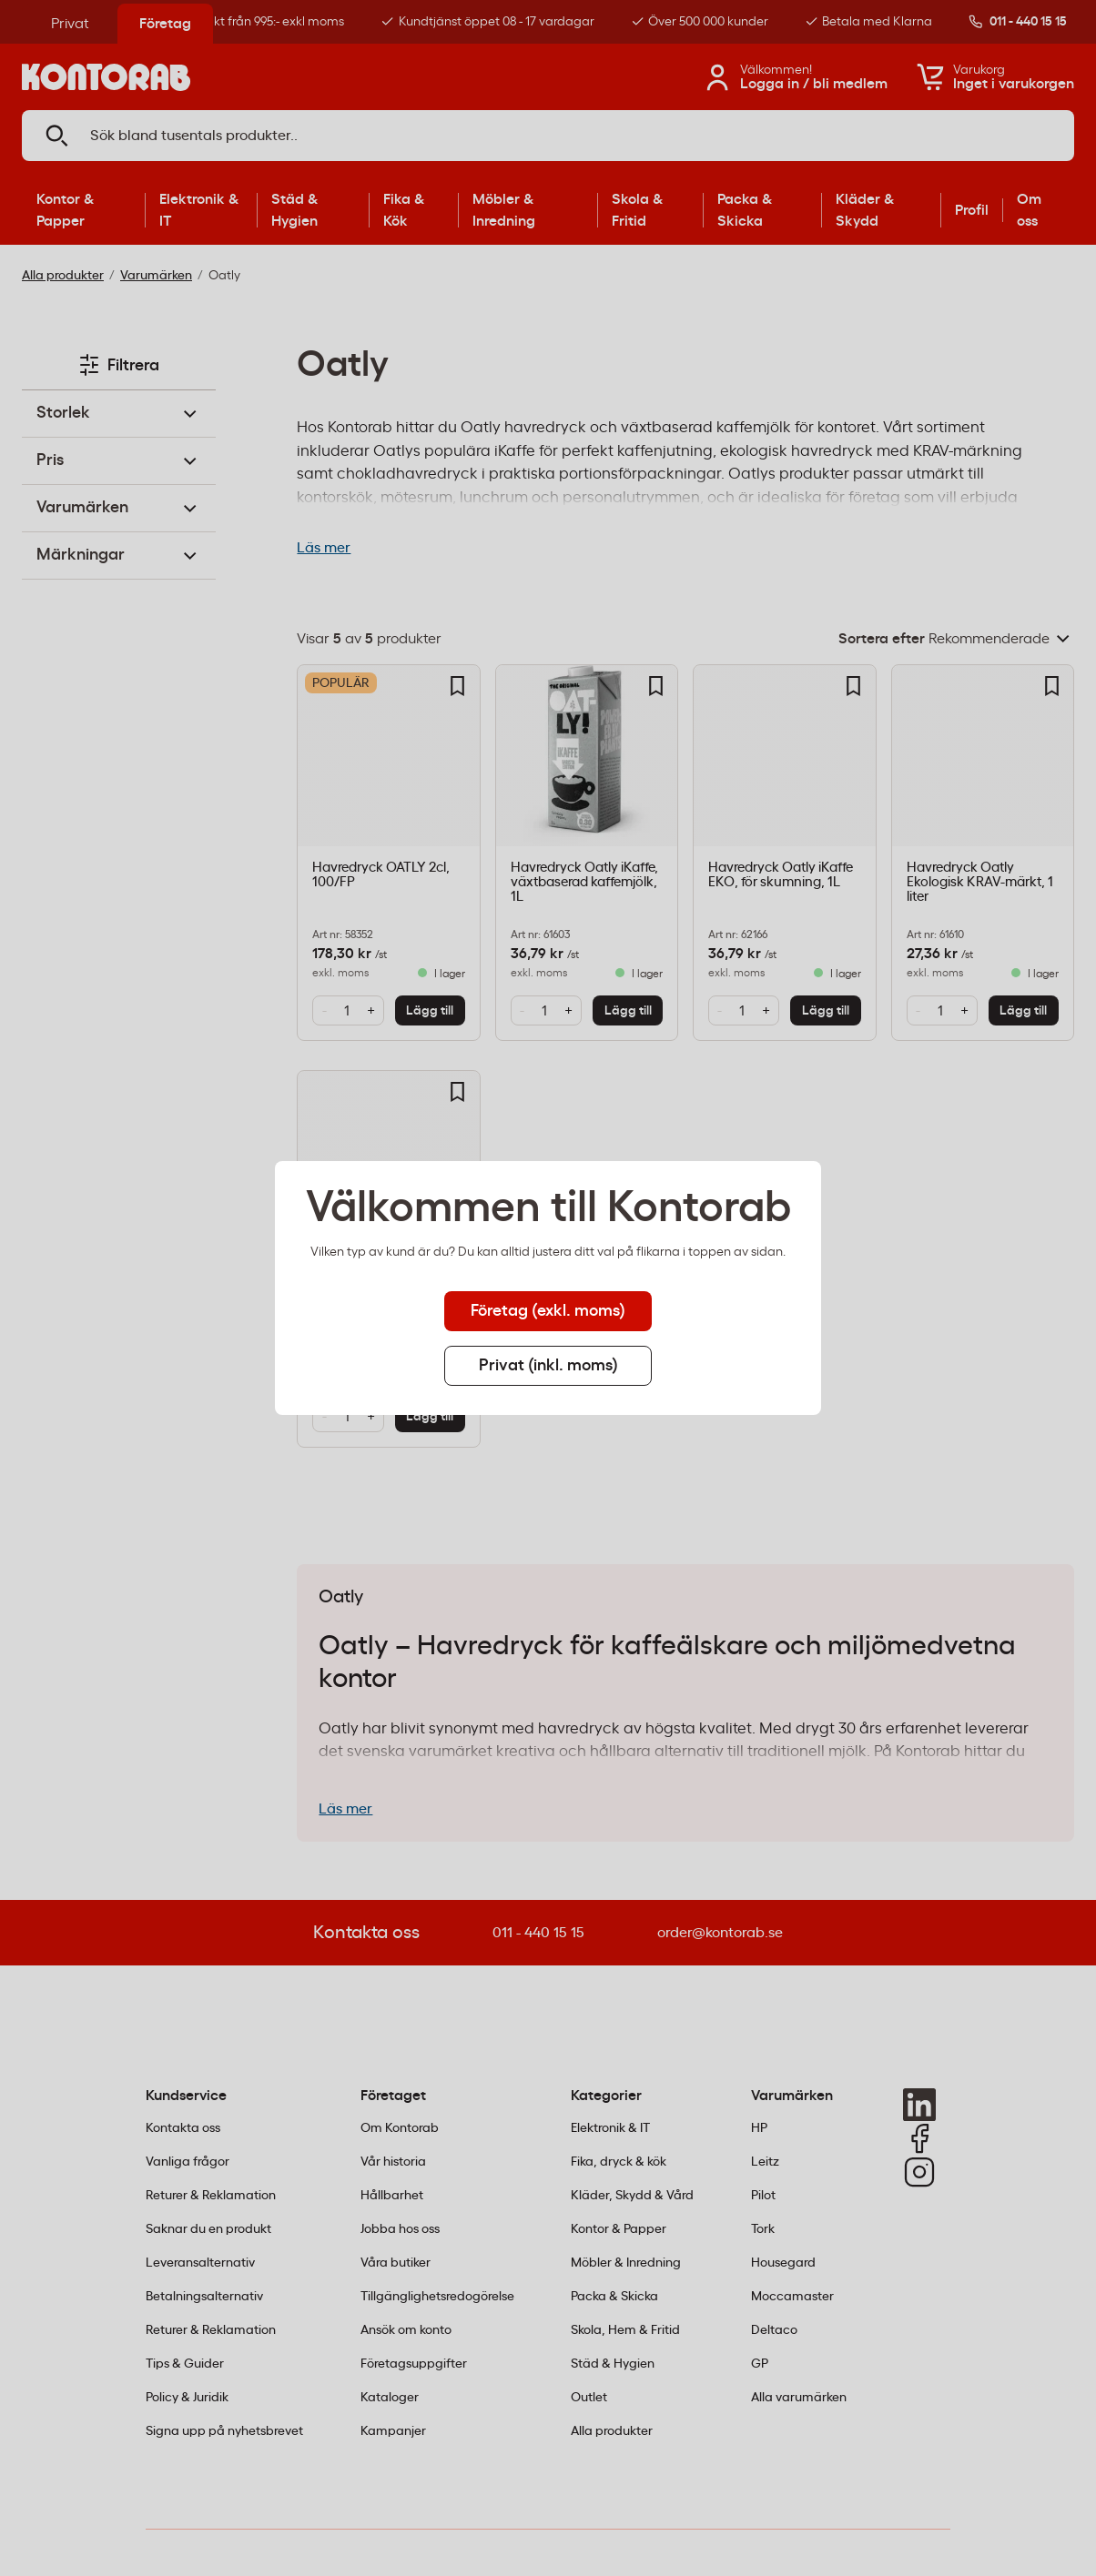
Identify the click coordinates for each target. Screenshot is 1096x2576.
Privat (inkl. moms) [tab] (548, 1366)
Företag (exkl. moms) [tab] (548, 1311)
